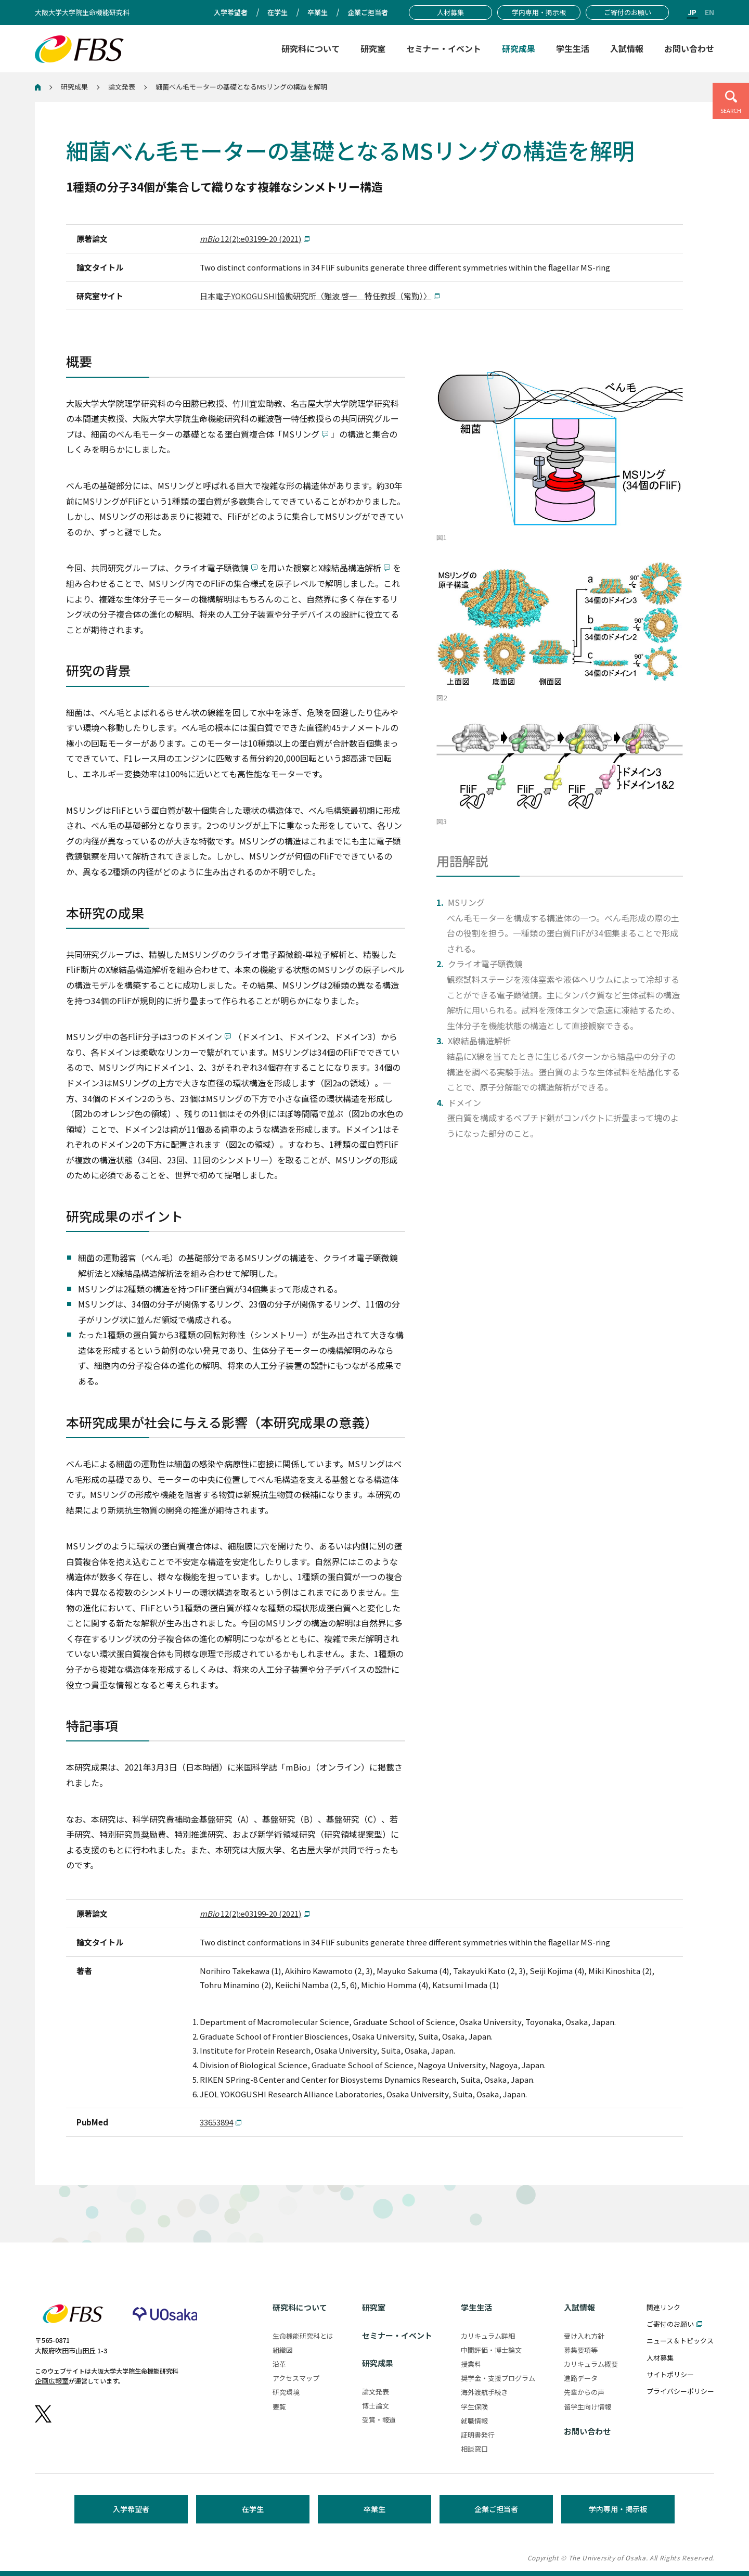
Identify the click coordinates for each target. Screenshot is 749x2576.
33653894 (216, 2122)
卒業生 (374, 2509)
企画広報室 (52, 2381)
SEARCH (730, 110)
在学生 (253, 2509)
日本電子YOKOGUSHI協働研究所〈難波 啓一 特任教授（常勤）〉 (315, 295)
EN (709, 12)
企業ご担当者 (496, 2509)
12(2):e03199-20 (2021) (250, 238)
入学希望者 (131, 2509)
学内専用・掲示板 (618, 2509)
